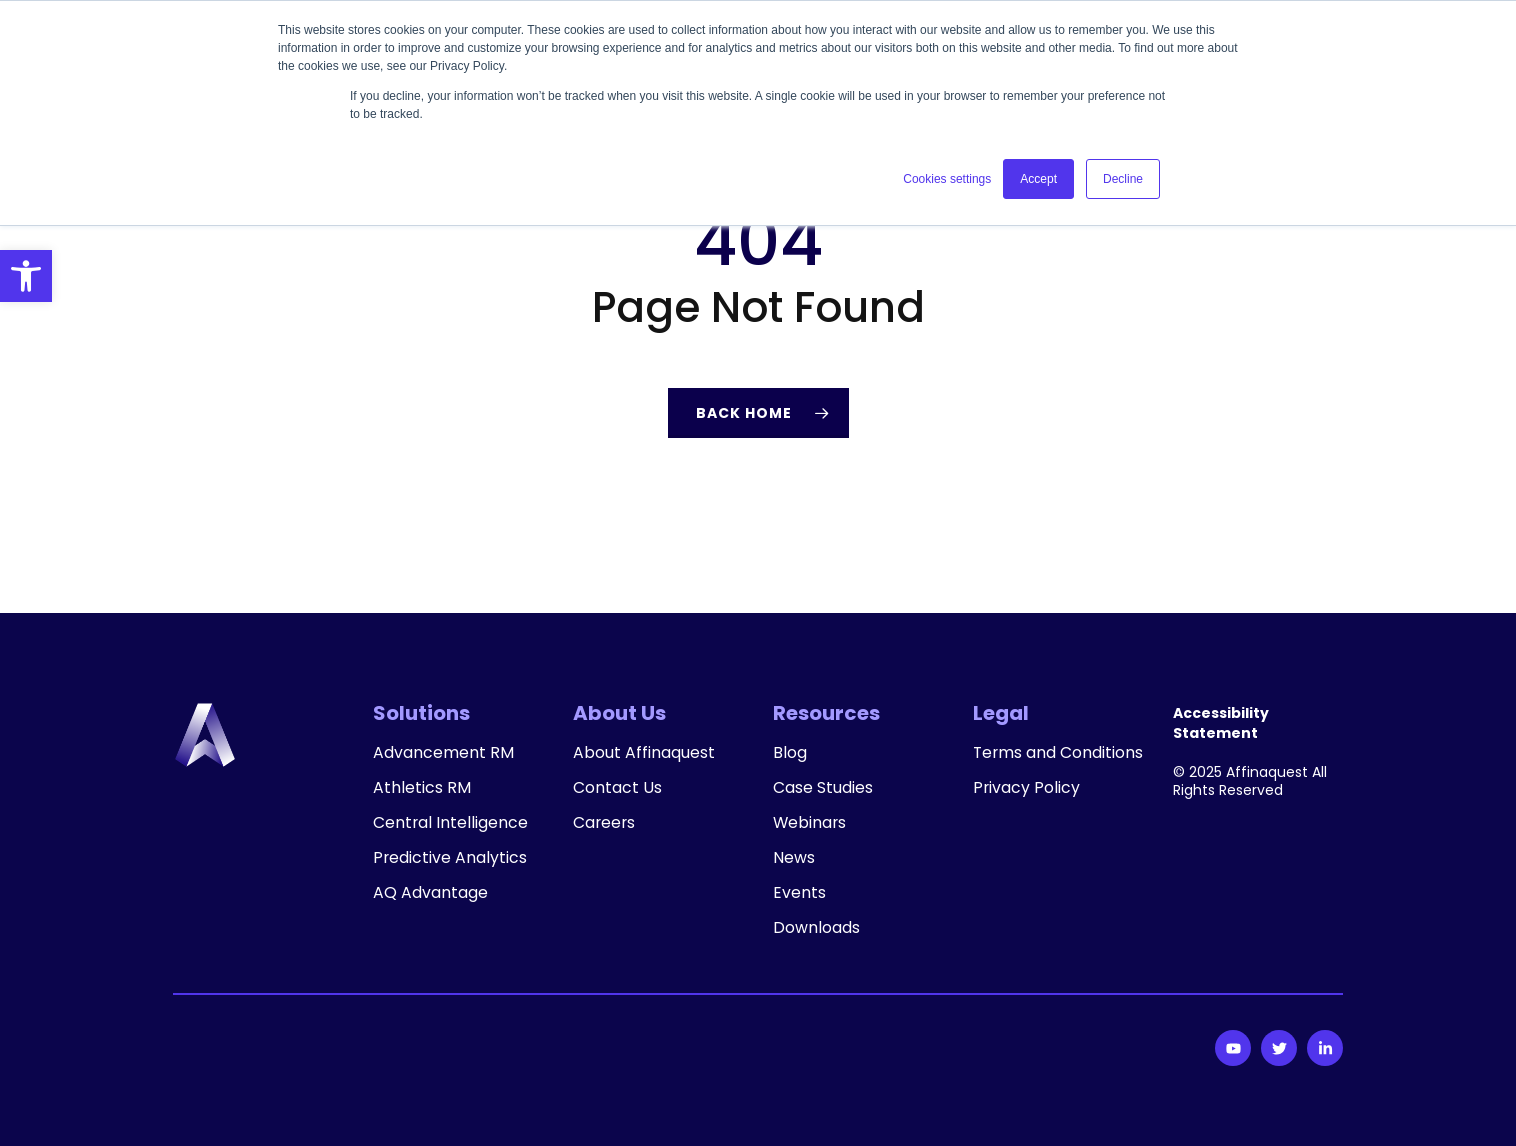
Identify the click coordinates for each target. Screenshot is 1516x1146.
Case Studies (823, 788)
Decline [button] (1123, 179)
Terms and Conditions (1015, 763)
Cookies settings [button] (947, 179)
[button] (26, 276)
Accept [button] (1038, 179)
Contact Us (617, 788)
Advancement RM (443, 753)
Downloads (816, 928)
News (794, 858)
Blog (790, 753)
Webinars (810, 823)
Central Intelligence (451, 823)
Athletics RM (422, 788)
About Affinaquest (644, 753)
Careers (605, 823)
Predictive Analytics (450, 858)
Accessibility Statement (1221, 723)
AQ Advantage (430, 893)
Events (799, 893)
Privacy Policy (1027, 808)
